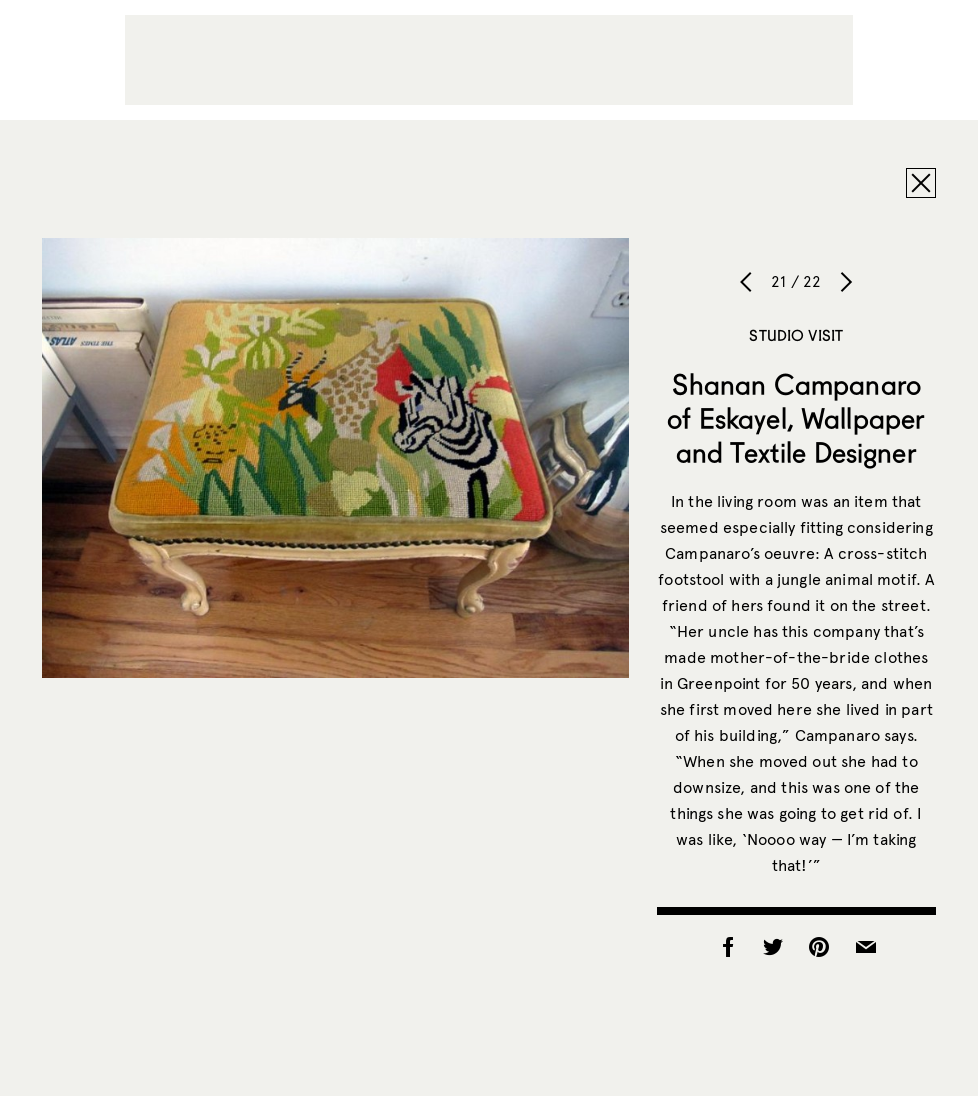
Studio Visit (796, 335)
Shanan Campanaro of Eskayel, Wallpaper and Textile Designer (796, 418)
